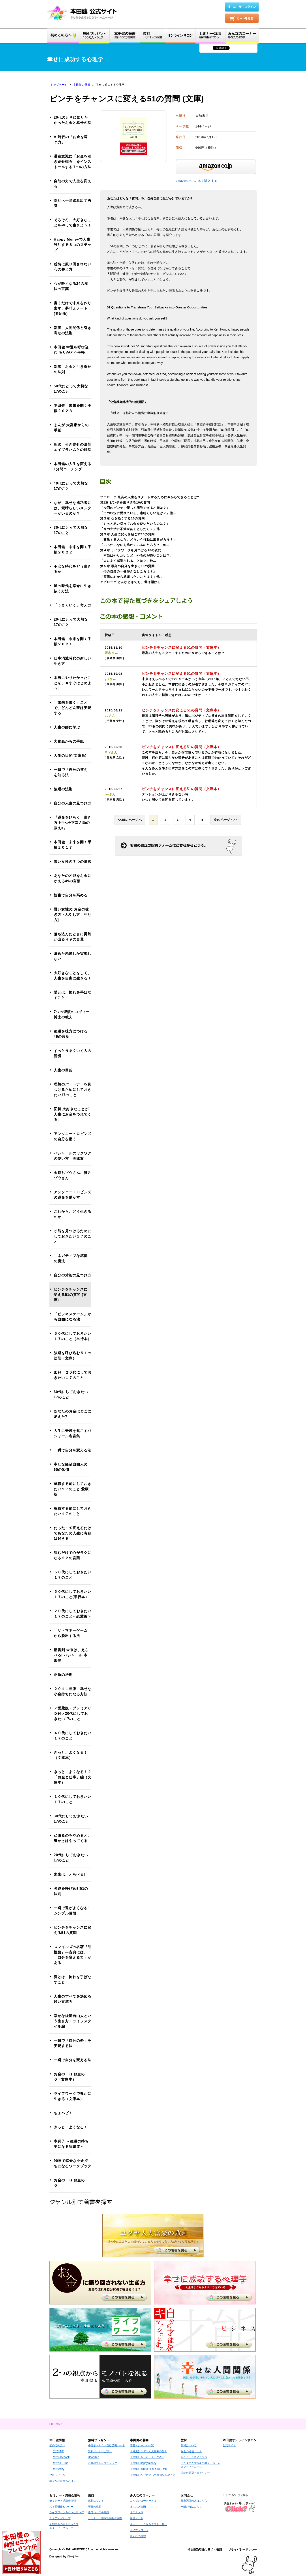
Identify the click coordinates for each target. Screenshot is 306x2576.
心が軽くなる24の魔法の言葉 (71, 286)
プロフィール (57, 2475)
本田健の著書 (81, 84)
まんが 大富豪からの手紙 (71, 427)
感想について (96, 2500)
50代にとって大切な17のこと (71, 388)
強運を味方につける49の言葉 (71, 1033)
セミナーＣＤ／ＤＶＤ (194, 2457)
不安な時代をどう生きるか (72, 569)
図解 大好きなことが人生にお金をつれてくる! (72, 1114)
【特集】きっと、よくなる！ (147, 2457)
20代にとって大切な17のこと (71, 622)
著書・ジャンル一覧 (142, 2445)
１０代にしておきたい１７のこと (72, 1799)
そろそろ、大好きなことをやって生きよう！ (72, 222)
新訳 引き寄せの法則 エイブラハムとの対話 (72, 447)
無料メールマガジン (100, 2451)
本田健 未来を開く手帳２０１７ (72, 844)
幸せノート (136, 2518)
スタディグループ (60, 2518)
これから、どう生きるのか (72, 1214)
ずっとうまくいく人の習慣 (72, 1053)
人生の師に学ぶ (67, 727)
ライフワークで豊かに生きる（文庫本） (72, 2096)
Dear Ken (93, 2457)
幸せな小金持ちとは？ (62, 2481)
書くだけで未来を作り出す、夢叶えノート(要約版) (72, 308)
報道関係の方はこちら (194, 2500)
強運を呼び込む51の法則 (71, 1891)
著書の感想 (94, 2506)
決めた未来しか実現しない (72, 956)
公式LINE (58, 2451)
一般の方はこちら (191, 2506)
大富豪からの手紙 (69, 741)
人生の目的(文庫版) (70, 755)
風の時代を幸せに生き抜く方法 (72, 588)
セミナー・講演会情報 (62, 2500)
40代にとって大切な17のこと (71, 485)
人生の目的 (63, 1070)
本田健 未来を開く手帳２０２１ (72, 641)
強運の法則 (63, 789)
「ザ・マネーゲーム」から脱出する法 (72, 1633)
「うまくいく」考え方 (72, 605)
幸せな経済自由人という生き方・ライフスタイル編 (72, 2021)
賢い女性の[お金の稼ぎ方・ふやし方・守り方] (72, 914)
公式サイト (229, 2445)
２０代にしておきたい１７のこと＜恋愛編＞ (72, 1613)
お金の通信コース (191, 2451)
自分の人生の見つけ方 (72, 803)
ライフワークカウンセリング (66, 2512)
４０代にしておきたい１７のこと (72, 1735)
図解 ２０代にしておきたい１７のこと (72, 1375)
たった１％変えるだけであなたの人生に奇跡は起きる (72, 1533)
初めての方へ (57, 2445)
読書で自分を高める (71, 895)
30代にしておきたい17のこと (71, 1818)
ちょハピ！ (63, 2113)
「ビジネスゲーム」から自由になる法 (72, 1316)
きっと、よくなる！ (71, 2127)
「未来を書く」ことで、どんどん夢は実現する (72, 708)
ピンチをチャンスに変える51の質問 (72, 1930)
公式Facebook (61, 2457)
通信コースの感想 (98, 2512)
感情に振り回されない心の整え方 (72, 266)
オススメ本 (136, 2512)
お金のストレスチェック (102, 2463)
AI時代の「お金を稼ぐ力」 (71, 139)
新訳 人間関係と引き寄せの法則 (72, 330)
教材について (189, 2445)
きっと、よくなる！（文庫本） (71, 1755)
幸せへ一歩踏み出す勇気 (72, 203)
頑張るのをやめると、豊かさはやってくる (72, 1838)
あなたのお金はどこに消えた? (72, 1413)
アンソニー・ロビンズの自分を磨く (72, 1136)
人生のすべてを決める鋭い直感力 (72, 1999)
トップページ (59, 84)
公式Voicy (58, 2469)
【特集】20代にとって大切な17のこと (153, 2475)
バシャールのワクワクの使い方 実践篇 (72, 1155)
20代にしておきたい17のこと (71, 1857)
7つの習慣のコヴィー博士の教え (72, 1014)
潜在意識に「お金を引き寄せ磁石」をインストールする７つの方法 (72, 161)
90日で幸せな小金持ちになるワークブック (72, 2163)
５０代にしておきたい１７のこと (72, 1574)
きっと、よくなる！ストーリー (148, 2524)
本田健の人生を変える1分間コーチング (72, 466)
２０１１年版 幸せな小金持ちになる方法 (72, 1691)
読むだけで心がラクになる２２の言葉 (72, 1555)
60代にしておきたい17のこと (71, 1394)
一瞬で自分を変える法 (72, 1450)
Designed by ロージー (64, 2556)
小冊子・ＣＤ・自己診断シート (106, 2445)
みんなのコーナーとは (143, 2500)
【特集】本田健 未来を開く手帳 (149, 2469)
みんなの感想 (138, 2536)
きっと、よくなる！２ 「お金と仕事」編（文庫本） (72, 1777)
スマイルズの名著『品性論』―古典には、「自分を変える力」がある (72, 1955)
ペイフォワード (139, 2530)
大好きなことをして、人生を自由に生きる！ (72, 975)
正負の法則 (63, 1675)
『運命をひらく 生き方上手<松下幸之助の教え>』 (72, 823)
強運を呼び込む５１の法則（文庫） (72, 1355)
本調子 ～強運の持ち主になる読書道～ (71, 2143)
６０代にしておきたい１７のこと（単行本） (72, 1336)
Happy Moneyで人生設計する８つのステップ (72, 245)
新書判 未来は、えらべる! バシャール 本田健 (71, 1655)
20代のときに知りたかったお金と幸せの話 (72, 120)
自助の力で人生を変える (72, 183)
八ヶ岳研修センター (61, 2506)
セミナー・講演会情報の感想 (105, 2518)
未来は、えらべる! (69, 1874)
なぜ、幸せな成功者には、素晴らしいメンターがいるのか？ (72, 508)
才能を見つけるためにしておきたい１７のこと (72, 1236)
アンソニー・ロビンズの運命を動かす (72, 1194)
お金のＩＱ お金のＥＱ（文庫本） (71, 2076)
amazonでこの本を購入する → (199, 181)
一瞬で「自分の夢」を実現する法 (72, 2043)
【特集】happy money (143, 2463)
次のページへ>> (226, 819)
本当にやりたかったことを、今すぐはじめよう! (72, 683)
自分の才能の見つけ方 (72, 1275)
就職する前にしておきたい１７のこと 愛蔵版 (72, 1489)
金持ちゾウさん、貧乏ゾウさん (72, 1175)
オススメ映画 (138, 2506)
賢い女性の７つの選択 (72, 861)
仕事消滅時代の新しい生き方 (72, 660)
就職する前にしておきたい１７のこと (72, 1511)
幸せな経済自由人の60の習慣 (71, 1466)
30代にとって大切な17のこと (71, 530)
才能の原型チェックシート (196, 2472)
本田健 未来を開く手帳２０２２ (72, 549)
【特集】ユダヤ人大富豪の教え (148, 2451)
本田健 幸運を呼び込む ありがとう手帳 (71, 349)
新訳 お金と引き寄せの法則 (72, 369)
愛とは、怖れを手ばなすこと (72, 995)
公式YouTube (60, 2463)
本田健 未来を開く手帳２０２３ (72, 408)
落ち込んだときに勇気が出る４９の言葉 (72, 936)
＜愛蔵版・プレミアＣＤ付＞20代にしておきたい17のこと (72, 1713)
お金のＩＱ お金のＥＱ (71, 2182)
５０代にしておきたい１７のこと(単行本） (72, 1594)
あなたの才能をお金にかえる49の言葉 (72, 878)
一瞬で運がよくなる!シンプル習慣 (71, 1910)
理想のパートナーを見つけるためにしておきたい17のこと (72, 1089)
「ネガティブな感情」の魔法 (72, 1258)
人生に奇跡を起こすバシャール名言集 (72, 1433)
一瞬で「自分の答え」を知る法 (72, 772)
